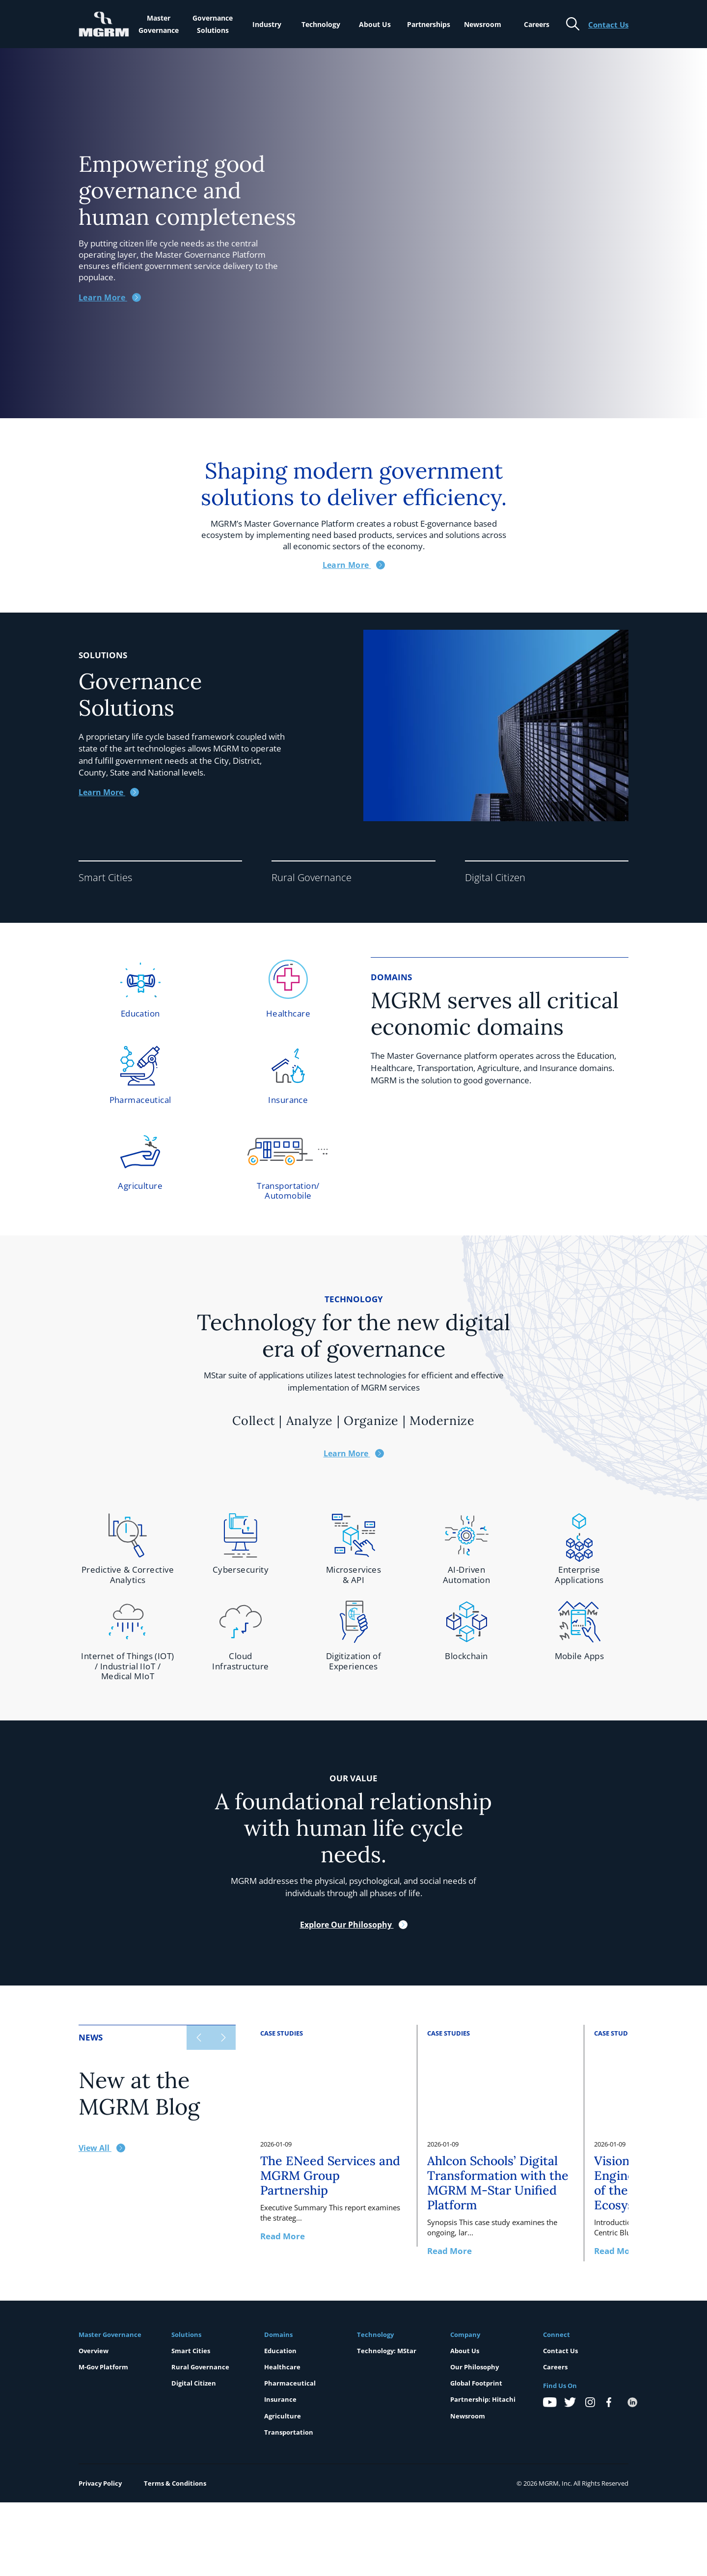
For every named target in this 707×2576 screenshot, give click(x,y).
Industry (266, 24)
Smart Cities (190, 2350)
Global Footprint (476, 2383)
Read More (282, 2236)
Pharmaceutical (290, 2383)
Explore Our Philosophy (354, 1924)
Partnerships (428, 24)
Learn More (109, 792)
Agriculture (282, 2416)
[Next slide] (223, 2037)
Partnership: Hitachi (483, 2399)
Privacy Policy (100, 2483)
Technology (320, 24)
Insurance (280, 2399)
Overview (94, 2350)
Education (280, 2350)
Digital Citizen (193, 2383)
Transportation (288, 2432)
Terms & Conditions (175, 2483)
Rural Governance (200, 2366)
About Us (375, 24)
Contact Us (560, 2350)
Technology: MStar (386, 2350)
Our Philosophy (474, 2366)
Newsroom (482, 24)
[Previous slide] (199, 2037)
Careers (536, 24)
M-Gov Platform (103, 2366)
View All (102, 2148)
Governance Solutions (212, 24)
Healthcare (282, 2366)
